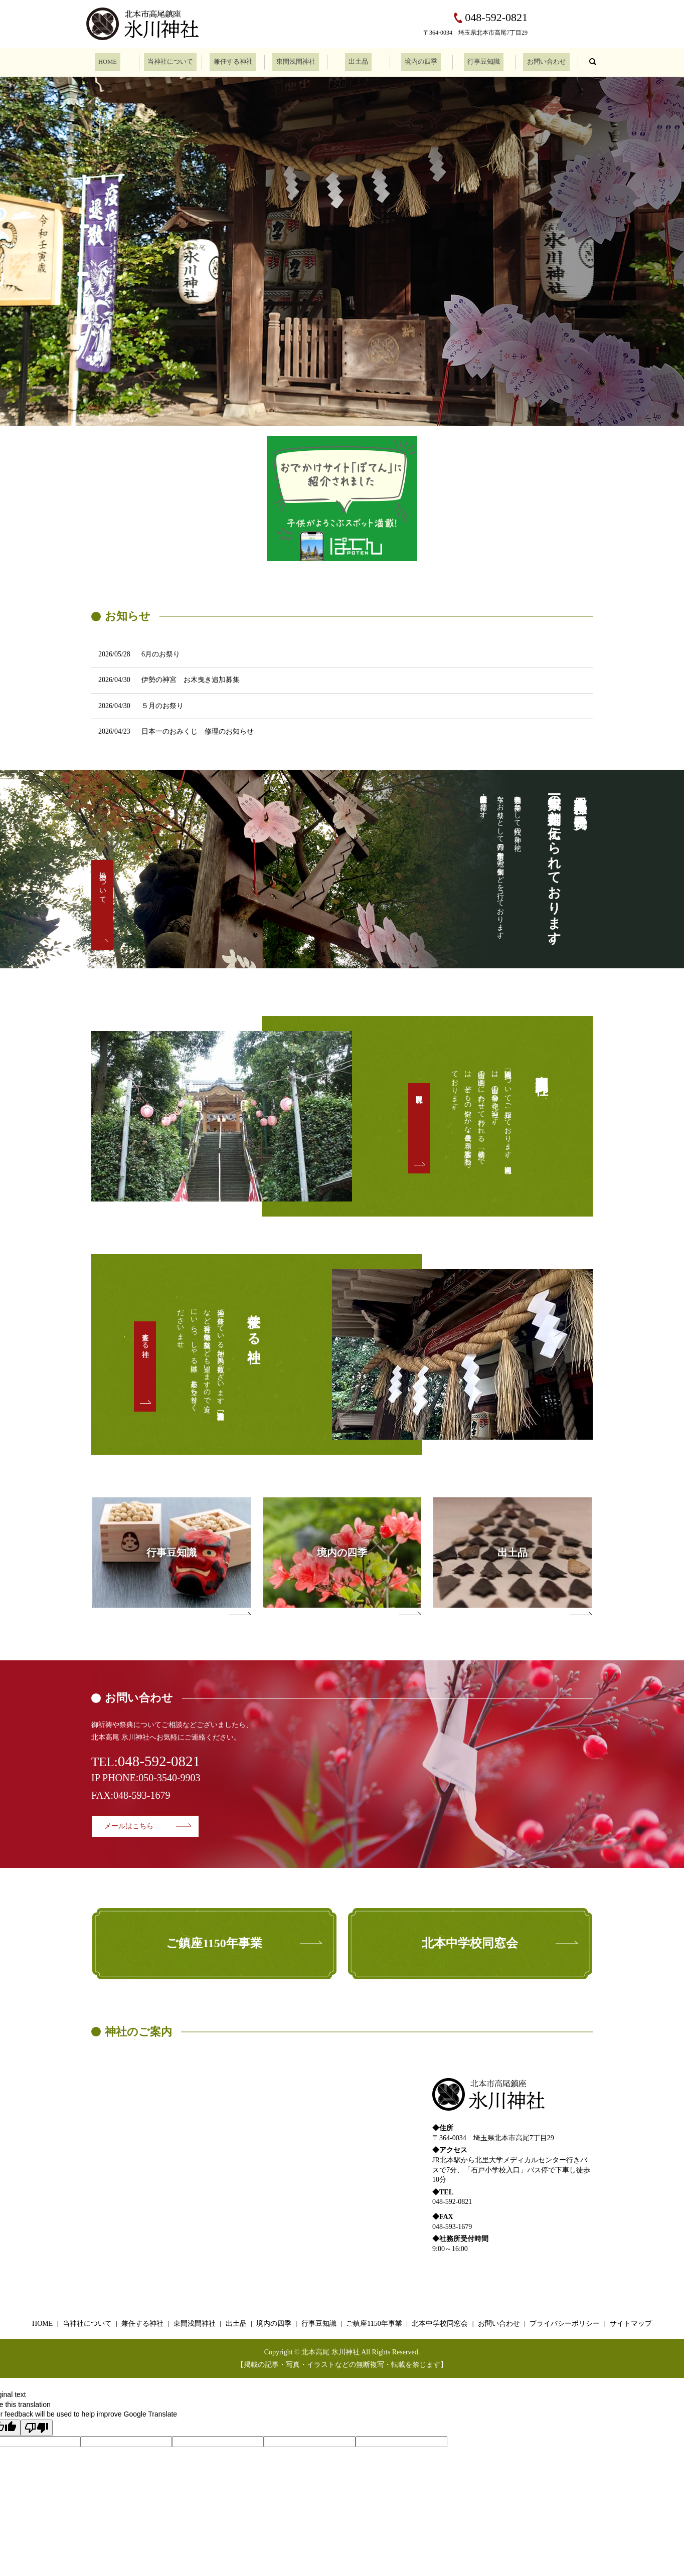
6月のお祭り (160, 654)
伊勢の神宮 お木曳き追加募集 (190, 679)
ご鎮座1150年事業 (374, 2323)
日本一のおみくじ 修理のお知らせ (197, 731)
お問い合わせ (547, 60)
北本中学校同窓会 (440, 2323)
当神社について (170, 60)
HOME (107, 60)
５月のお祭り (162, 706)
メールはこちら (128, 1826)
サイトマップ (631, 2323)
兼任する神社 (233, 60)
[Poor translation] (37, 2428)
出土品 (359, 60)
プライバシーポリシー (565, 2323)
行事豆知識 (484, 60)
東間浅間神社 (296, 60)
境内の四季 (421, 60)
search (592, 61)
